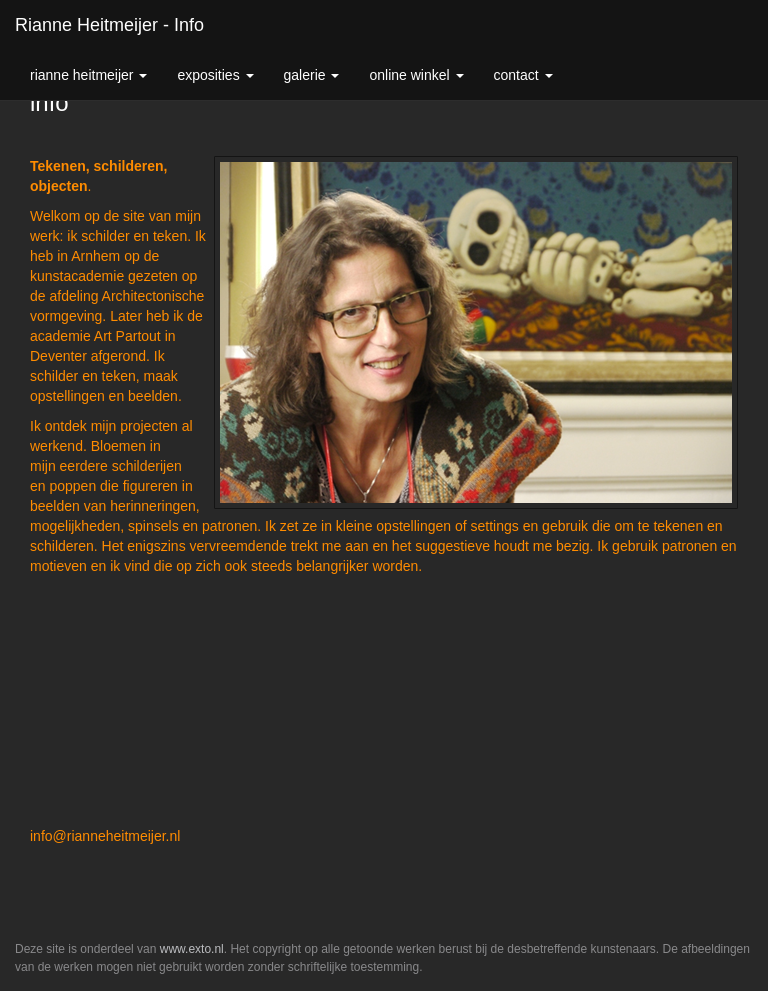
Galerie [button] (312, 75)
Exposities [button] (215, 75)
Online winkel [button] (416, 75)
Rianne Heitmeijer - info (109, 25)
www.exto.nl (192, 949)
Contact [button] (523, 75)
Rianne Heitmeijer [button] (88, 75)
